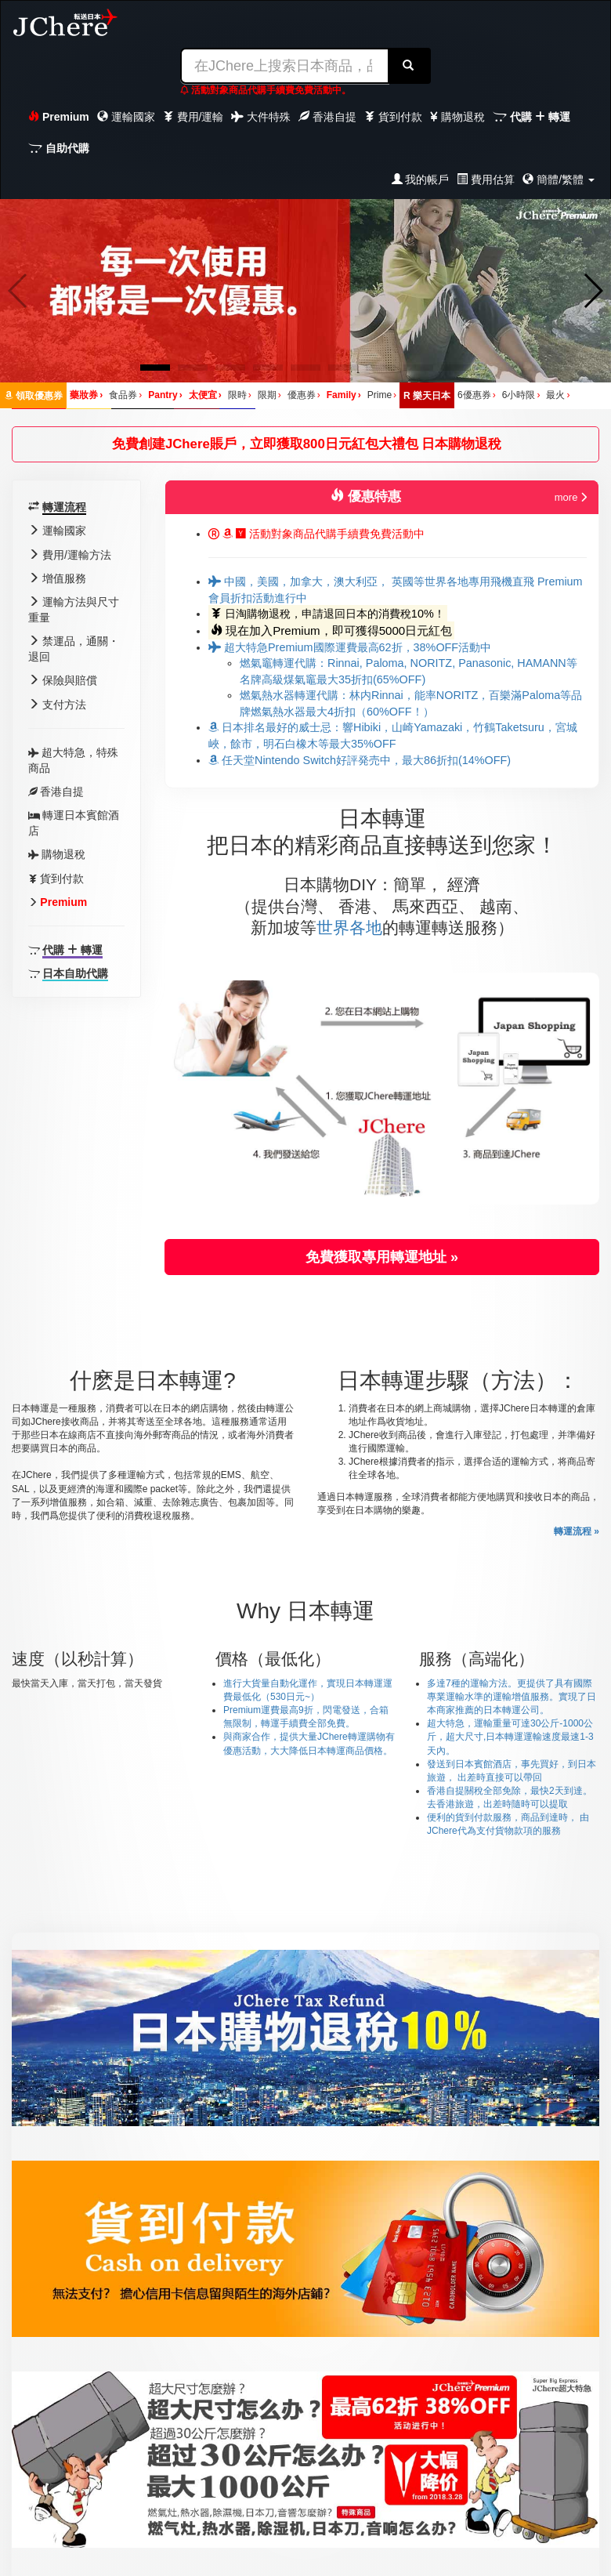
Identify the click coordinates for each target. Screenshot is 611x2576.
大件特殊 (261, 117)
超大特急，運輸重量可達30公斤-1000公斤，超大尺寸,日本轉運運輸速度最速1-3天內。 (510, 1736)
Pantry (165, 394)
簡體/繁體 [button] (558, 179)
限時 (239, 394)
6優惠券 (476, 394)
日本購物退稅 (461, 444)
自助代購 (58, 148)
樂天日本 (426, 395)
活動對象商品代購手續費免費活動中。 (265, 90)
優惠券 (303, 394)
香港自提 (327, 117)
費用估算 (486, 179)
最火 (557, 394)
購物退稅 (457, 117)
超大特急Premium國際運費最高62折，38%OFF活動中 (349, 647)
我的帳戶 (421, 179)
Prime (381, 394)
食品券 (125, 394)
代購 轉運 (531, 117)
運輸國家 (126, 117)
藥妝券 (86, 394)
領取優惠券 (34, 395)
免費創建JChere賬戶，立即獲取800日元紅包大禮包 (267, 444)
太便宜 (205, 394)
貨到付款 (393, 117)
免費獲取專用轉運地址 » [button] (382, 1257)
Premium (58, 117)
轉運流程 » (576, 1531)
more (571, 497)
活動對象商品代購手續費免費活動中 (316, 533)
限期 (269, 394)
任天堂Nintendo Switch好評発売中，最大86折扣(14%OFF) (359, 760)
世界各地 (349, 927)
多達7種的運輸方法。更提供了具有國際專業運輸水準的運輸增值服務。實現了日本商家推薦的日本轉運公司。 (511, 1697)
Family (344, 394)
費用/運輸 (193, 117)
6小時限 (521, 394)
